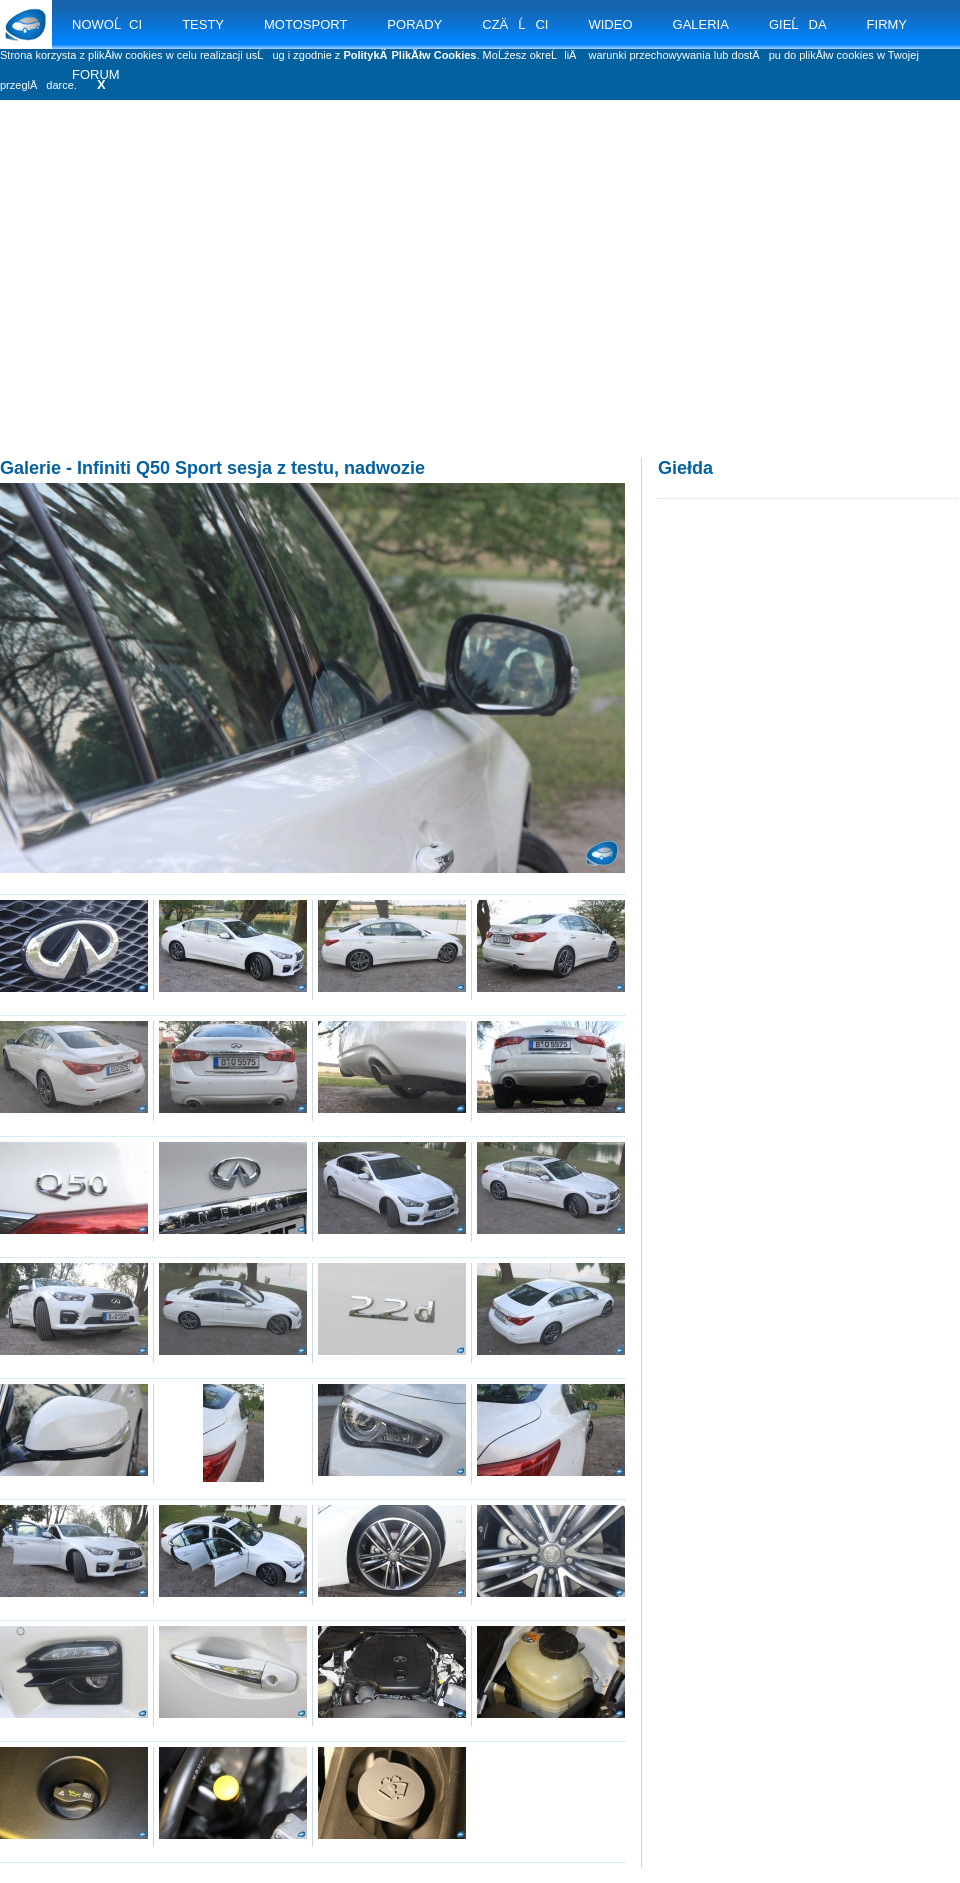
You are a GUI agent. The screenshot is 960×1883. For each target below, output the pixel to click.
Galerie (30, 468)
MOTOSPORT (305, 24)
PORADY (414, 24)
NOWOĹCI (107, 24)
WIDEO (610, 24)
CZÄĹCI (515, 24)
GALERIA (701, 24)
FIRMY (887, 24)
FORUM (96, 74)
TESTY (203, 24)
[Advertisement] (480, 300)
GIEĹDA (798, 24)
